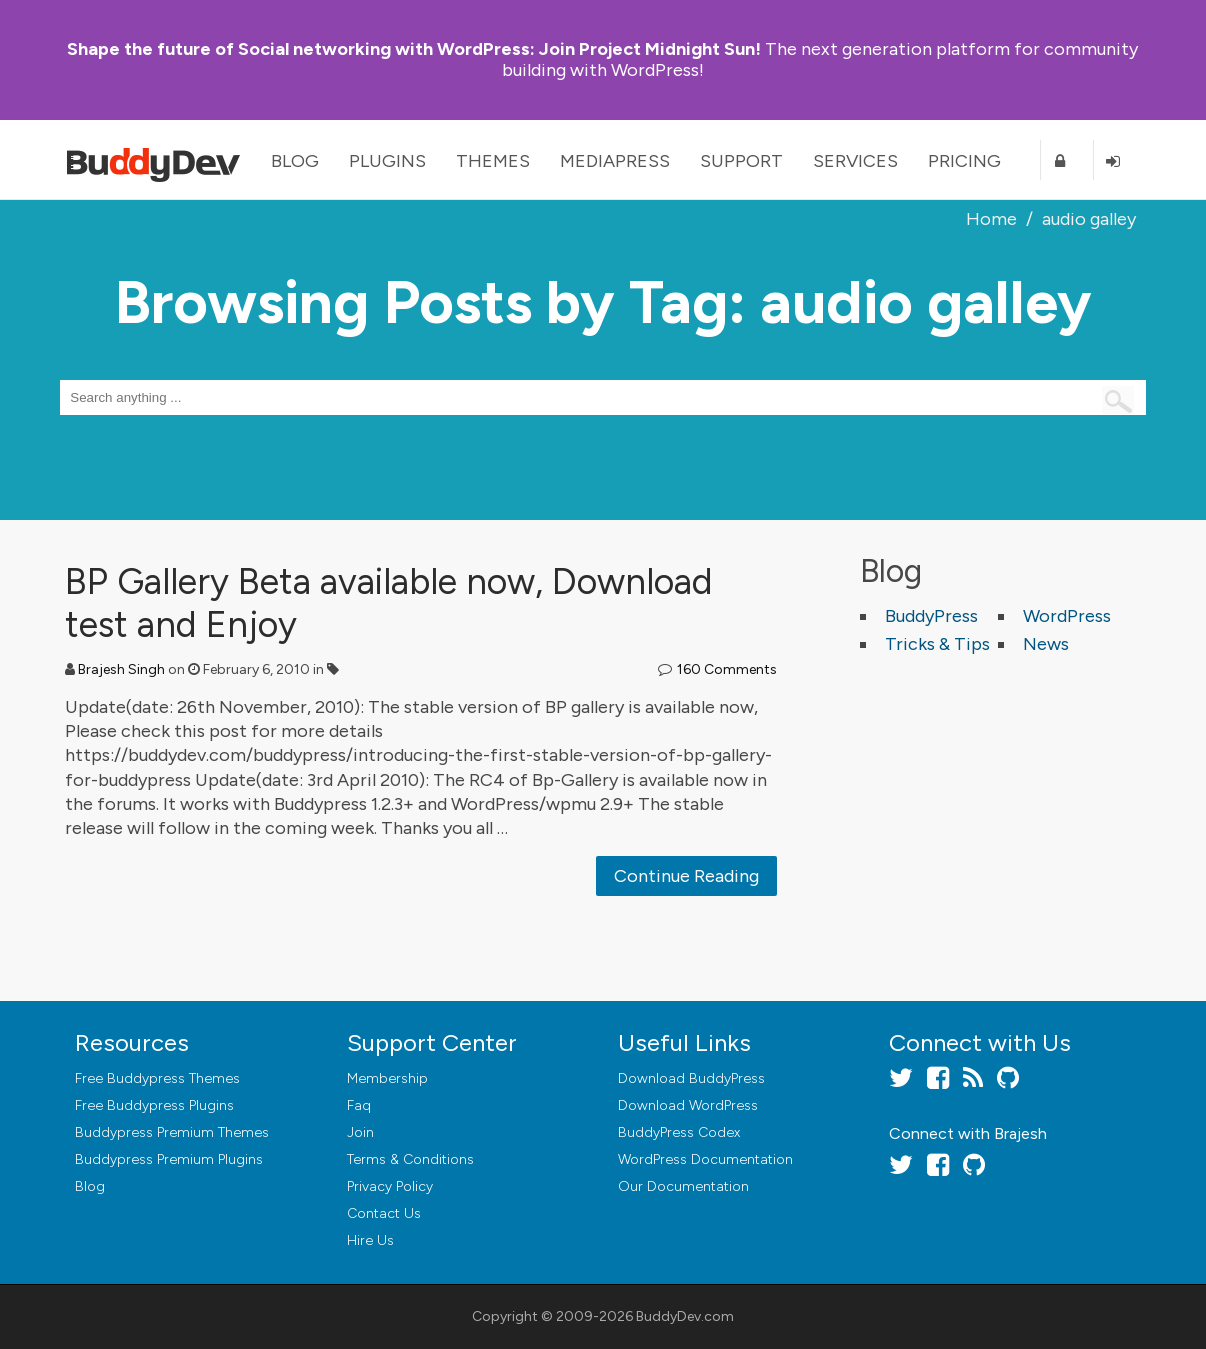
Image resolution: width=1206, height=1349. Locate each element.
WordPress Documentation (705, 1159)
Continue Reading (686, 876)
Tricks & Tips (937, 644)
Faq (359, 1105)
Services (855, 161)
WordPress (1067, 616)
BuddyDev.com (685, 1316)
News (1046, 644)
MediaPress (615, 161)
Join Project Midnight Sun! (414, 49)
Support (741, 161)
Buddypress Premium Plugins (169, 1159)
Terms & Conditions (410, 1159)
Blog (295, 161)
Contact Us (384, 1213)
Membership (387, 1078)
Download (691, 1078)
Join (360, 1132)
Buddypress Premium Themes (172, 1132)
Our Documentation (683, 1186)
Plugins (387, 161)
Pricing (964, 161)
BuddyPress (931, 616)
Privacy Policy (390, 1186)
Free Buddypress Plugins (154, 1105)
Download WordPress (688, 1105)
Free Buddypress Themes (157, 1078)
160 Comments (727, 669)
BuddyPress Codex (679, 1132)
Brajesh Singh (121, 669)
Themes (493, 161)
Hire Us (370, 1240)
